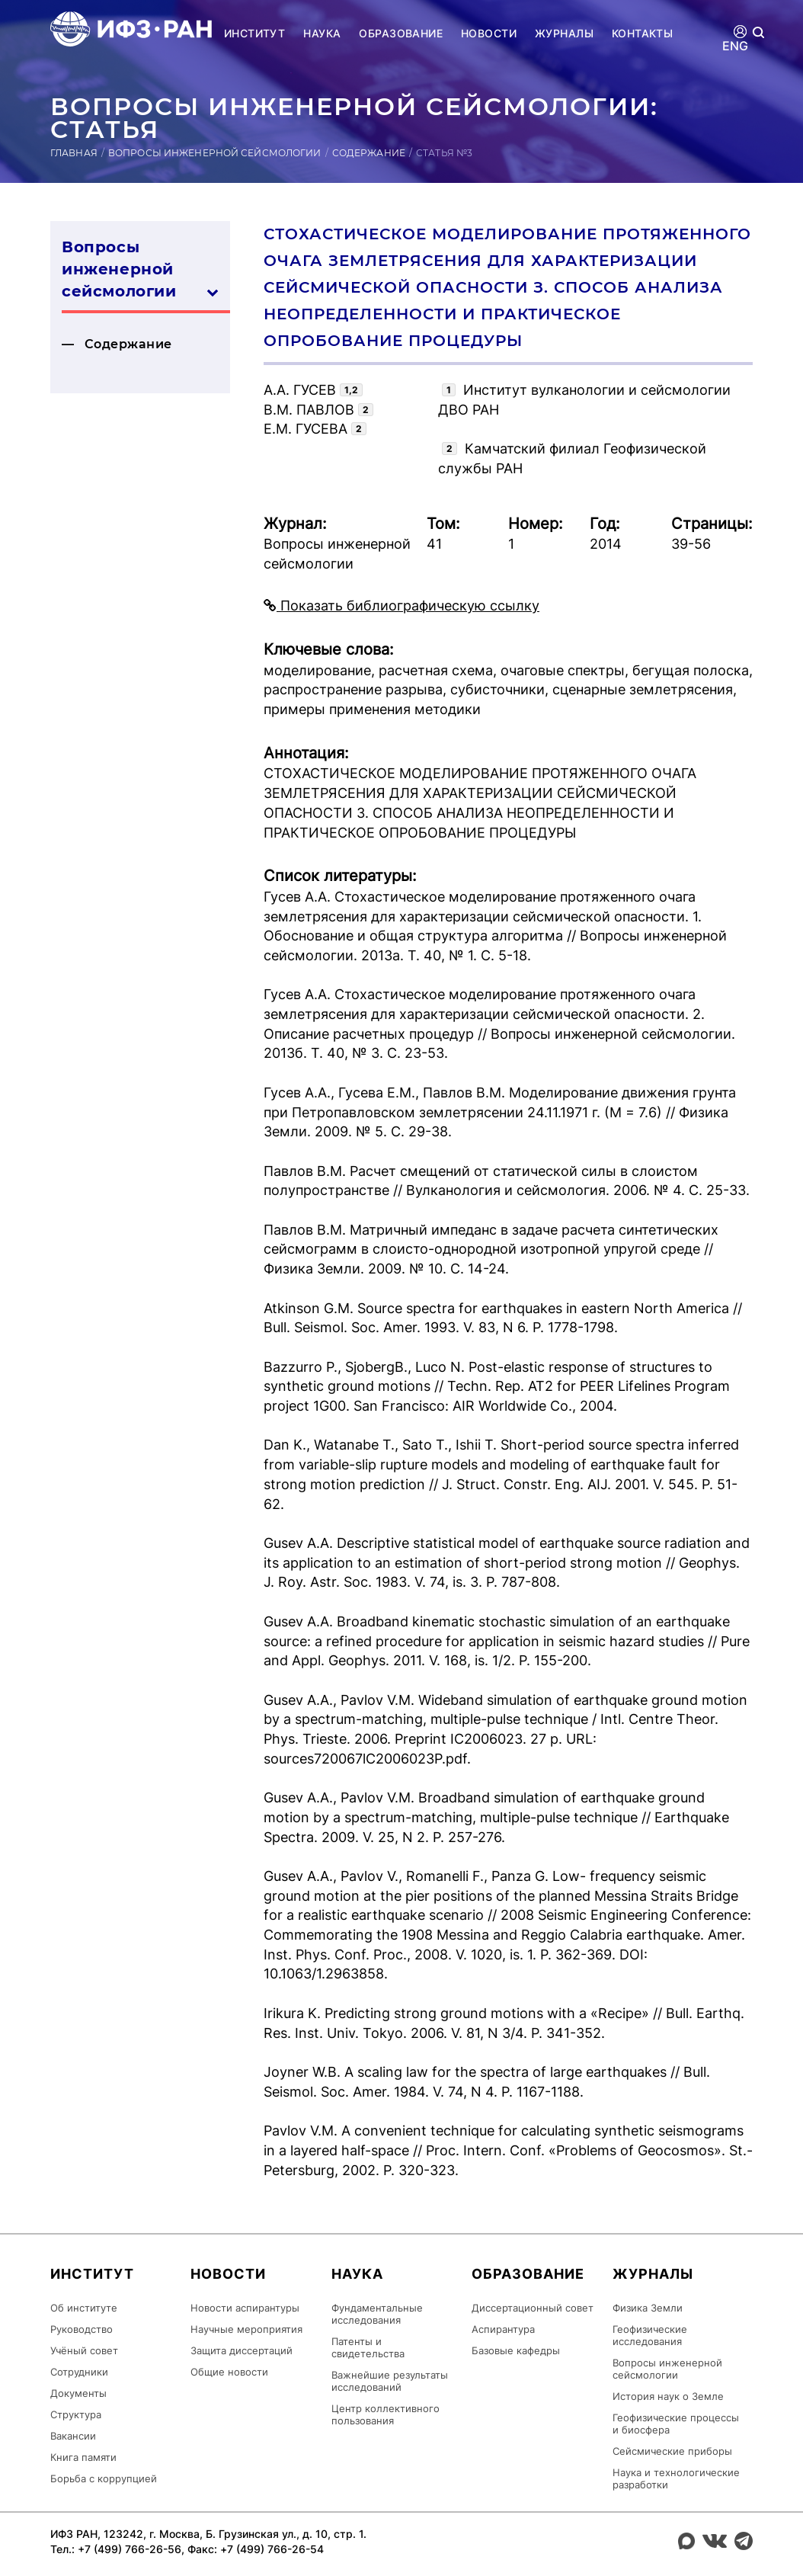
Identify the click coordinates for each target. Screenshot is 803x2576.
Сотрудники (79, 2372)
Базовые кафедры (516, 2350)
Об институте (83, 2308)
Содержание (368, 153)
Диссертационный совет (532, 2308)
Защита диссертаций (241, 2350)
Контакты (642, 33)
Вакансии (73, 2436)
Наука (322, 33)
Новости (489, 33)
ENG (735, 46)
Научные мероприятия (246, 2329)
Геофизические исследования (650, 2335)
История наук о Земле (668, 2396)
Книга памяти (83, 2457)
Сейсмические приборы (672, 2451)
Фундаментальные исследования (377, 2314)
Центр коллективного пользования (385, 2414)
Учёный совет (84, 2350)
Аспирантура (503, 2329)
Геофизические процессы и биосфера (676, 2423)
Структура (75, 2414)
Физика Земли (648, 2308)
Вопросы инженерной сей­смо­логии (140, 270)
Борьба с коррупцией (103, 2478)
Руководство (81, 2329)
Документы (78, 2393)
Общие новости (229, 2372)
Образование (401, 33)
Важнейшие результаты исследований (389, 2381)
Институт (254, 33)
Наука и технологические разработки (676, 2478)
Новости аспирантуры (244, 2308)
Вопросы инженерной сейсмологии (215, 153)
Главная (74, 153)
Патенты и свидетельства (368, 2347)
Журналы (564, 33)
